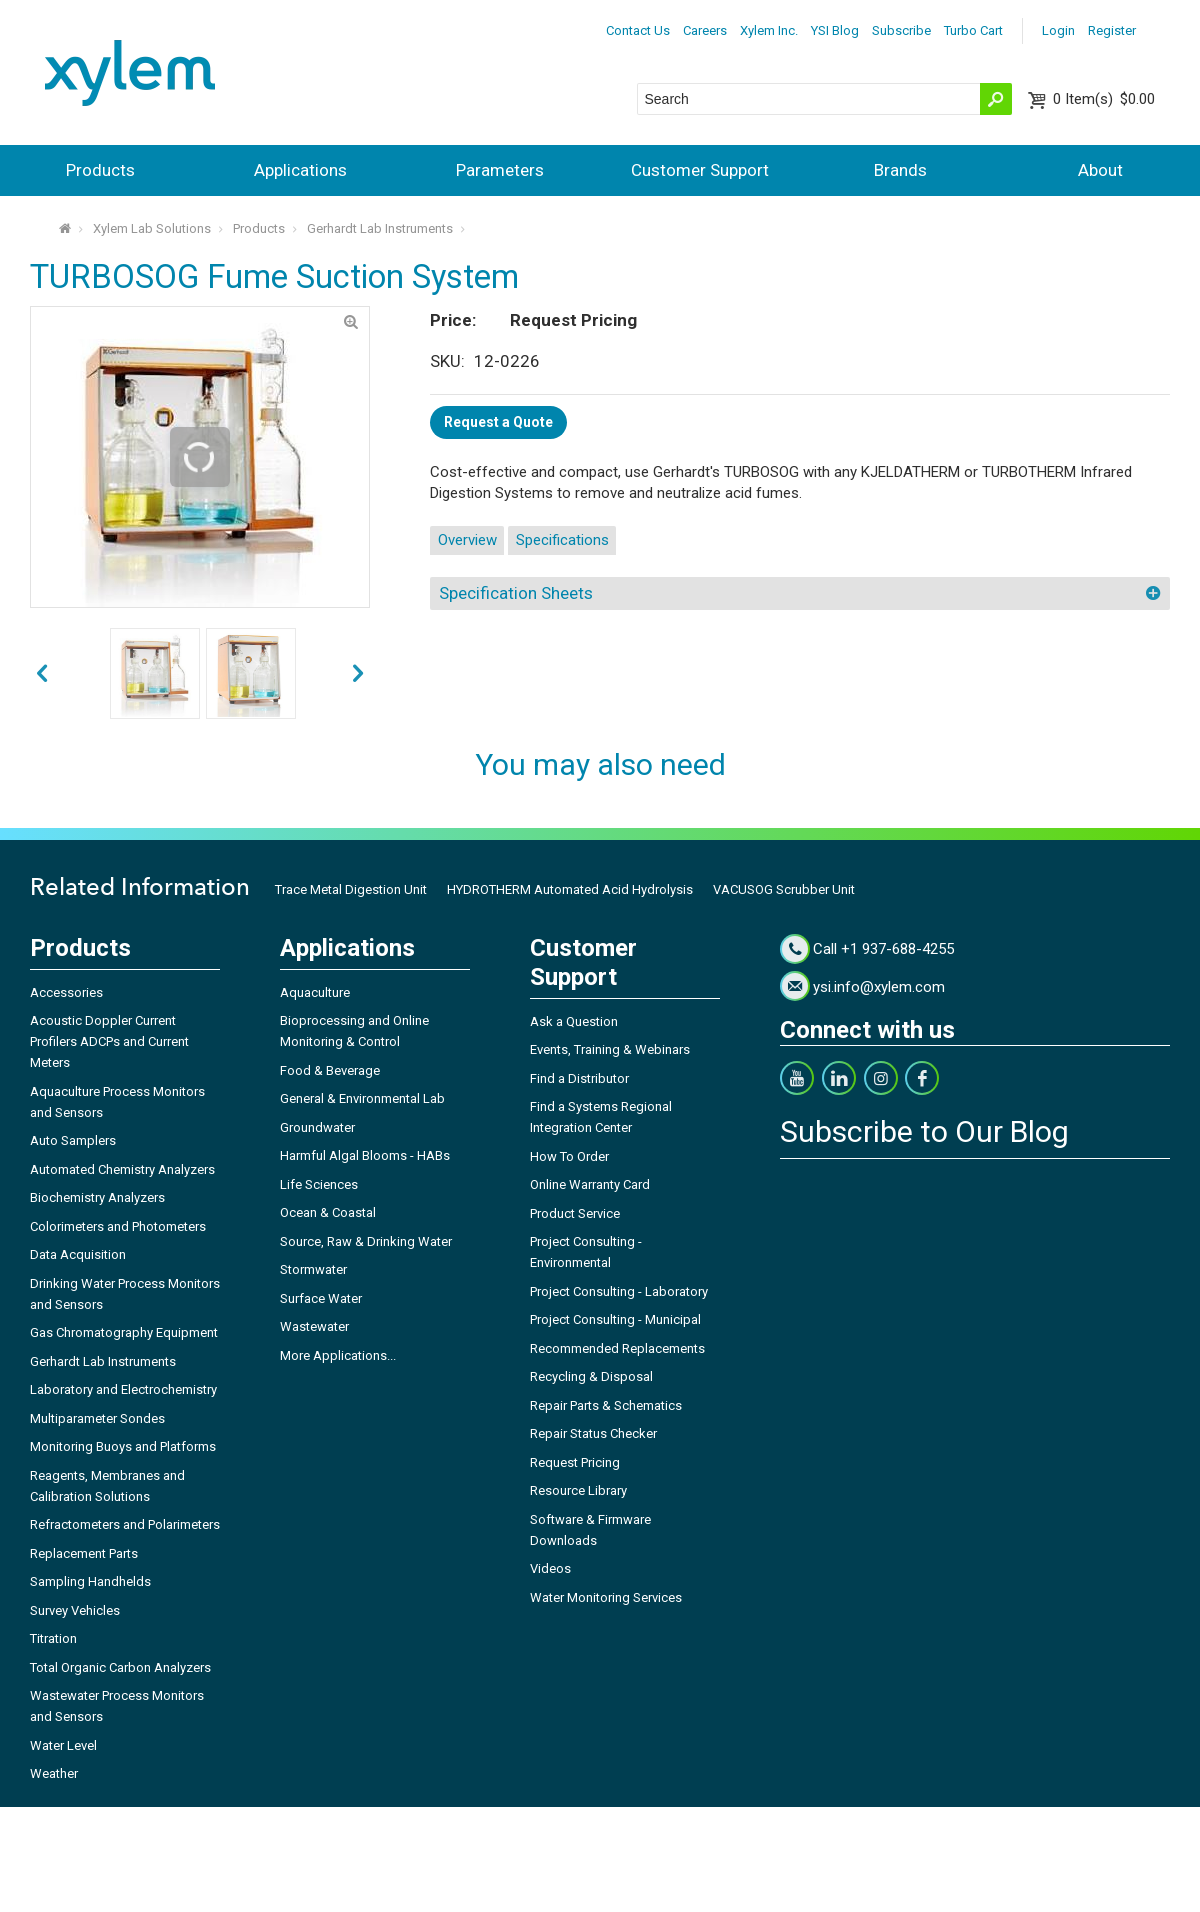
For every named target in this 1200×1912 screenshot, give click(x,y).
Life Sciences (319, 1184)
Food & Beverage (330, 1070)
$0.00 (1104, 99)
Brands (900, 170)
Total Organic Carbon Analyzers (120, 1667)
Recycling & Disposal (591, 1376)
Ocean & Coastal (328, 1212)
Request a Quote (498, 422)
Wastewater (314, 1326)
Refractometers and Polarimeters (125, 1524)
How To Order (569, 1156)
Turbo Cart (973, 30)
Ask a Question (574, 1021)
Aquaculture (315, 992)
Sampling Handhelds (90, 1581)
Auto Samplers (73, 1140)
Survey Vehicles (75, 1610)
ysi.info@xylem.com (879, 987)
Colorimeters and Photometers (118, 1226)
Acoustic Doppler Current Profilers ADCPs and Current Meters (109, 1041)
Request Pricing (575, 1462)
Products (100, 170)
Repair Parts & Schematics (606, 1405)
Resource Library (578, 1490)
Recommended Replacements (617, 1348)
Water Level (63, 1745)
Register (1112, 30)
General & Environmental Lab (362, 1098)
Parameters (500, 170)
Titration (53, 1638)
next (42, 674)
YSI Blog (835, 30)
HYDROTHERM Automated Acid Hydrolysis (570, 889)
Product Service (575, 1213)
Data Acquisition (78, 1254)
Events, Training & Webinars (610, 1049)
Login (1058, 30)
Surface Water (321, 1298)
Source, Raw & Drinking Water (366, 1241)
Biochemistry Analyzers (97, 1197)
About (1100, 170)
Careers (705, 30)
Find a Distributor (579, 1078)
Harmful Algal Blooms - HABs (365, 1155)
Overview (467, 540)
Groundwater (317, 1127)
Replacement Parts (84, 1553)
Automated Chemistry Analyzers (122, 1169)
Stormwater (313, 1269)
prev (358, 674)
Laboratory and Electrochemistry (123, 1389)
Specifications (562, 540)
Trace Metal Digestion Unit (351, 889)
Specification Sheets (516, 593)
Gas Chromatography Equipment (124, 1332)
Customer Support (700, 170)
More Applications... (338, 1355)
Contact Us (638, 30)
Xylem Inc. (769, 30)
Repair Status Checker (593, 1433)
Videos (550, 1568)
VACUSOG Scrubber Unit (784, 889)
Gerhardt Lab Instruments (380, 228)
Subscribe (901, 30)
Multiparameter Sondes (97, 1418)
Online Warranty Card (590, 1184)
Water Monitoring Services (606, 1597)
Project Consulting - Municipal (615, 1319)
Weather (54, 1773)
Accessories (66, 992)
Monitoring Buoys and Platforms (123, 1446)
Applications (300, 170)
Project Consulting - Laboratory (619, 1291)
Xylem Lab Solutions (152, 228)
